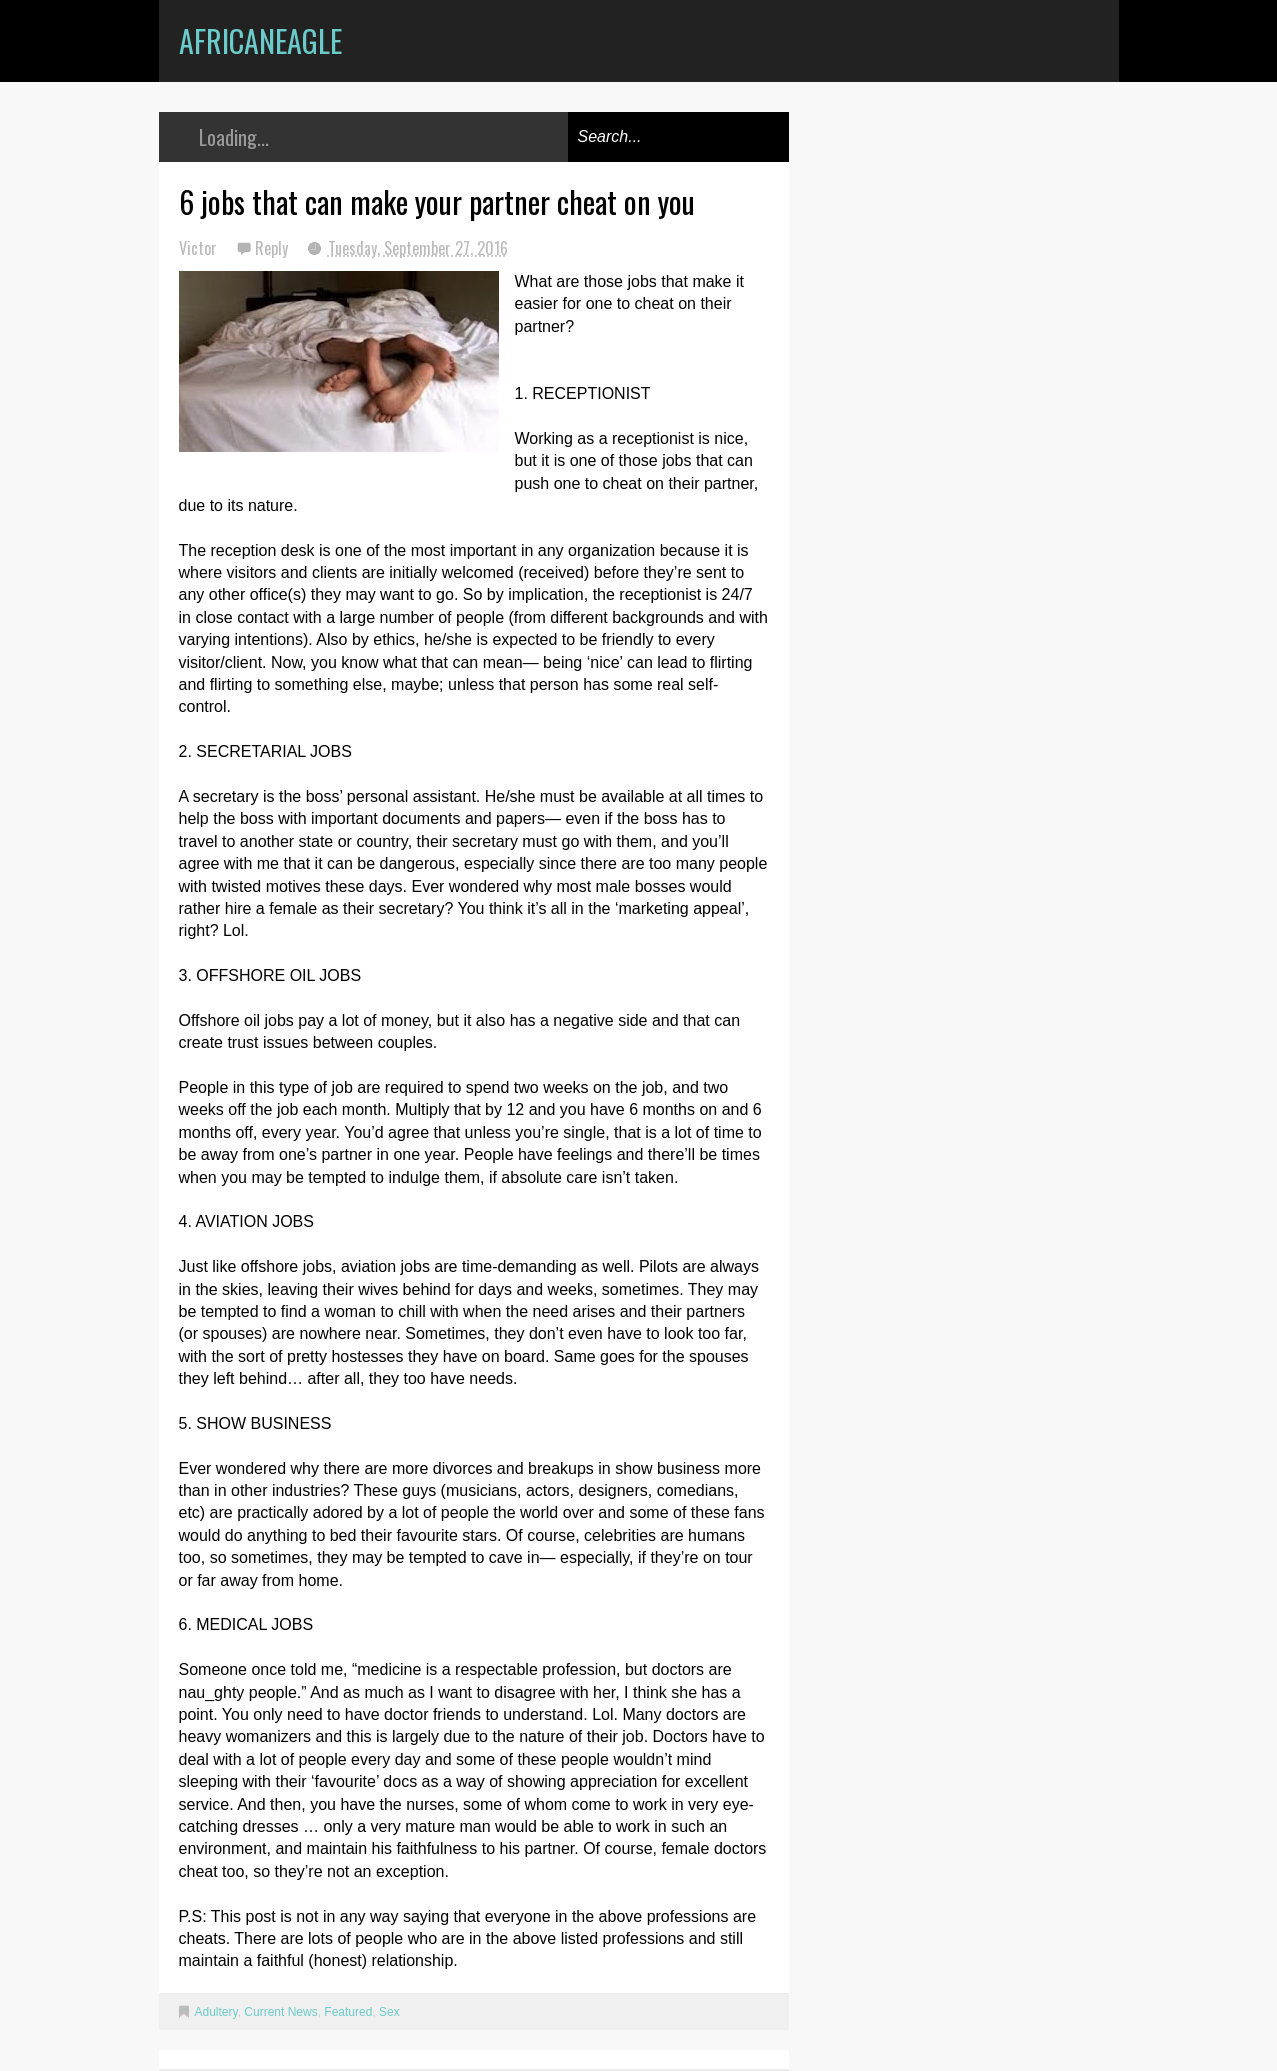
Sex (389, 2012)
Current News (280, 2012)
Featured (348, 2012)
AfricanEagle (260, 40)
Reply (273, 248)
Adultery (216, 2012)
